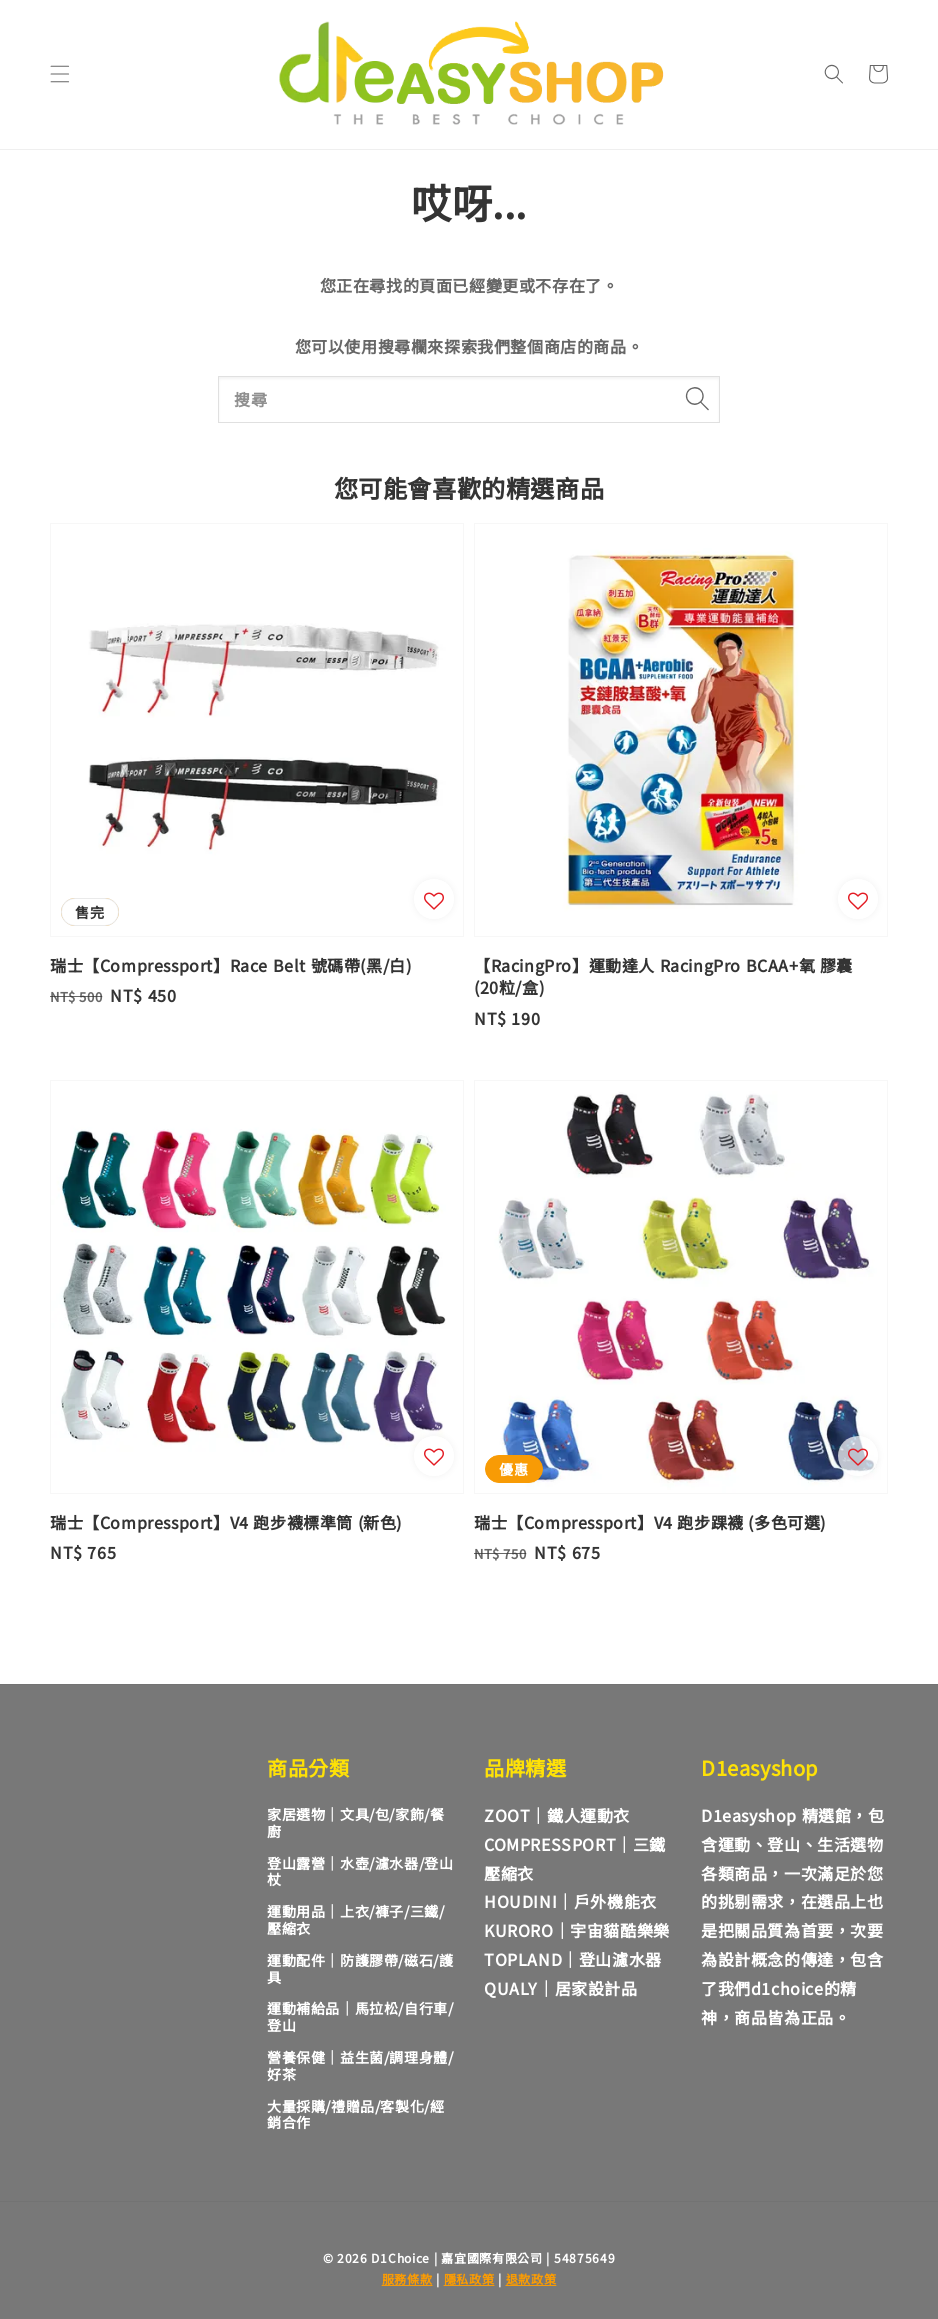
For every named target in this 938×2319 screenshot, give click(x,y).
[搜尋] (697, 399)
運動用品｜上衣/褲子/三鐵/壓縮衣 (355, 1919)
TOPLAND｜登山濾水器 (573, 1959)
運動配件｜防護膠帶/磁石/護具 (360, 1968)
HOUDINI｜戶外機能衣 (570, 1901)
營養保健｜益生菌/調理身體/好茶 (360, 2065)
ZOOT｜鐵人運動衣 (557, 1815)
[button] (60, 74)
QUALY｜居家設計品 (561, 1988)
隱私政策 (469, 2278)
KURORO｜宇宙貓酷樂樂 (577, 1930)
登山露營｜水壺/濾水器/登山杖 (360, 1871)
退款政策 (531, 2278)
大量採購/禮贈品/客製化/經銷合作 (355, 2114)
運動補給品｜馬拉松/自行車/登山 (360, 2016)
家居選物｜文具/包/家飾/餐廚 (355, 1822)
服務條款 (407, 2278)
